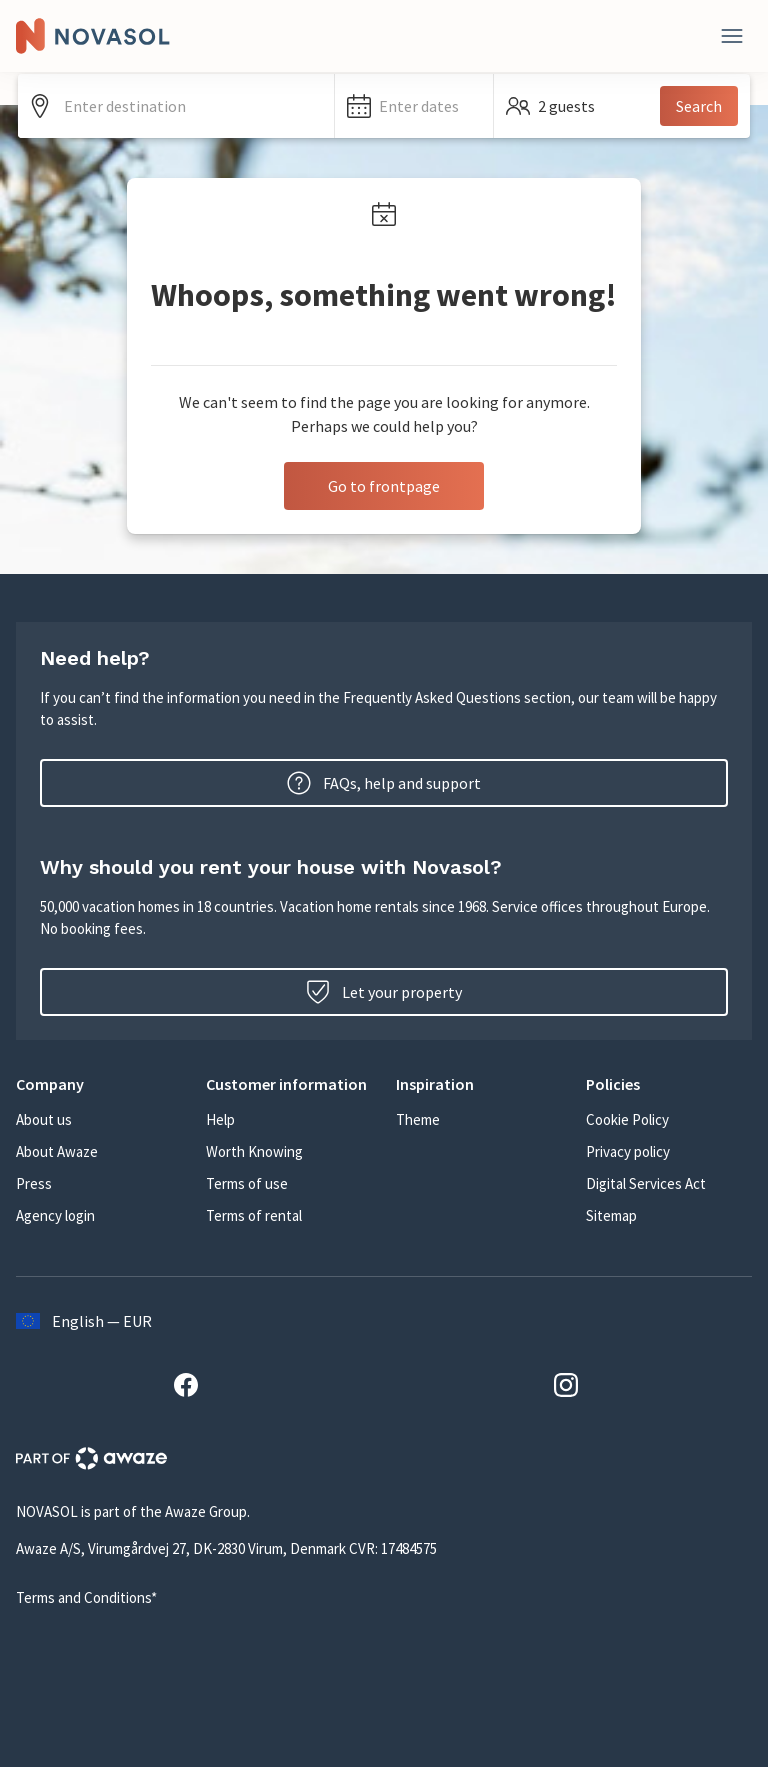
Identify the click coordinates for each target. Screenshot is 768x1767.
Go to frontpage (384, 486)
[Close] (732, 36)
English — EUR (84, 1321)
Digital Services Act (646, 1183)
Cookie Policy (627, 1119)
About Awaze (57, 1151)
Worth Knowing (254, 1151)
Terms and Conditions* (86, 1597)
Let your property (384, 992)
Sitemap (611, 1215)
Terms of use (247, 1183)
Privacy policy (628, 1151)
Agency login (55, 1215)
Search (699, 106)
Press (34, 1183)
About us (44, 1119)
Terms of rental (254, 1215)
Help (220, 1119)
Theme (418, 1119)
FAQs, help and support (384, 783)
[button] (414, 106)
